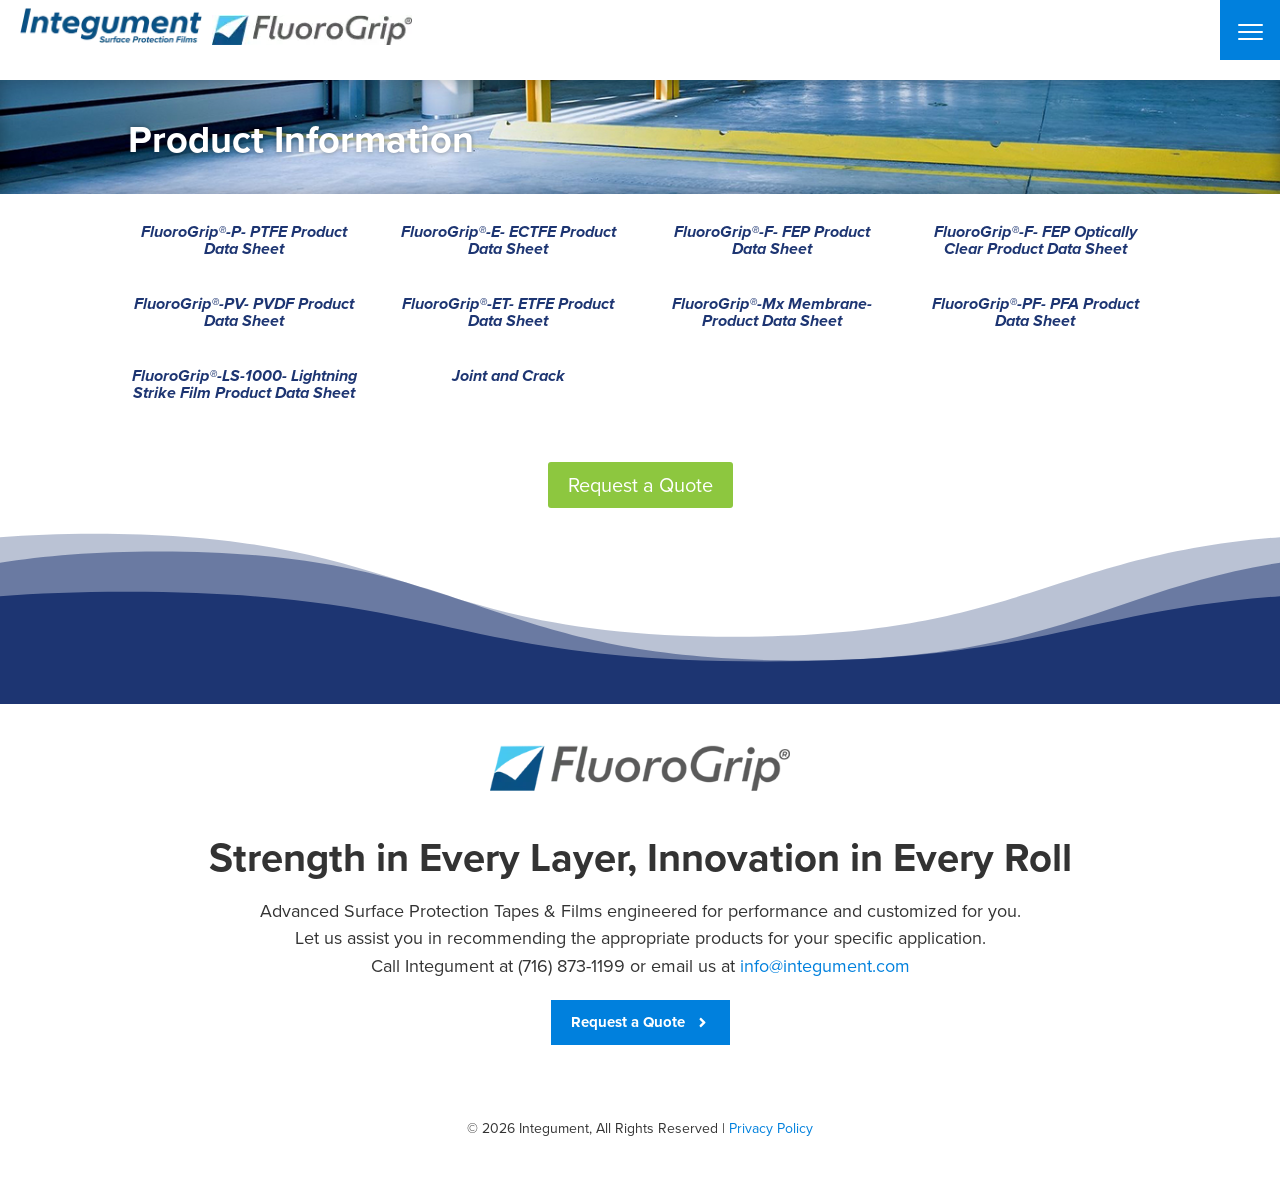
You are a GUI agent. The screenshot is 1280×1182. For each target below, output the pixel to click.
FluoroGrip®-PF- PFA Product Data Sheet (1035, 313)
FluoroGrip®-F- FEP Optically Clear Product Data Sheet (1035, 241)
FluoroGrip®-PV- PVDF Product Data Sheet (244, 313)
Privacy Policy (771, 1128)
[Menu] (1250, 30)
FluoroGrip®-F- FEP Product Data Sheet (772, 241)
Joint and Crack (508, 377)
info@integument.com (825, 966)
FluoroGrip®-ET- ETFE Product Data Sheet (508, 313)
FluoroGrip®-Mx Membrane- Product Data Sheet (772, 313)
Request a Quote (640, 485)
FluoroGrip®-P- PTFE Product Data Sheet (244, 241)
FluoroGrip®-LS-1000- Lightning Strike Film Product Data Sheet (244, 385)
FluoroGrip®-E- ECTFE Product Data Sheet (508, 241)
